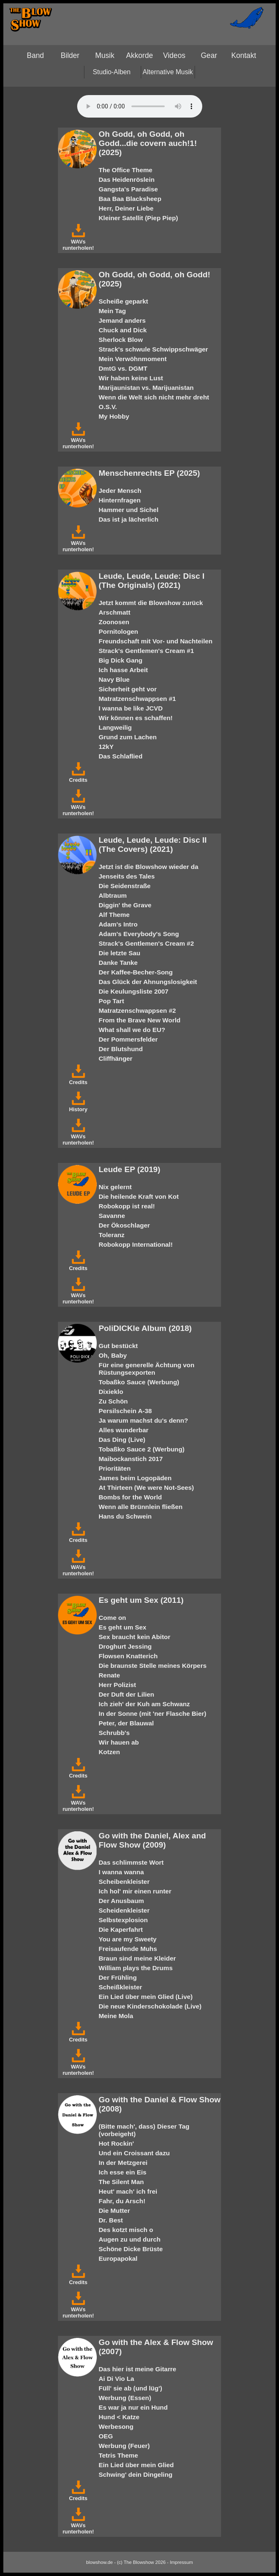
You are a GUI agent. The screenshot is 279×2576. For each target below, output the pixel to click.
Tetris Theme (118, 2455)
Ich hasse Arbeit (123, 669)
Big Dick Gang (121, 660)
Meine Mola (116, 2015)
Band (35, 55)
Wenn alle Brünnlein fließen (141, 1506)
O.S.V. (108, 406)
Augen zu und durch (130, 2239)
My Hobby (114, 416)
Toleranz (112, 1234)
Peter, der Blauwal (126, 1723)
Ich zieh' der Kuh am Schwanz (144, 1703)
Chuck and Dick (123, 330)
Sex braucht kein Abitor (135, 1636)
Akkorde (139, 55)
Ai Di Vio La (116, 2378)
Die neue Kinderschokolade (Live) (150, 2006)
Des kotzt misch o (126, 2229)
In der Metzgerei (123, 2162)
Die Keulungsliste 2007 (133, 991)
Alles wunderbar (124, 1430)
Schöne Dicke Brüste (131, 2248)
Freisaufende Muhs (128, 1948)
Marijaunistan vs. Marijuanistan (146, 387)
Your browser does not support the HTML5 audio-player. (139, 106)
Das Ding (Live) (122, 1439)
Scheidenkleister (124, 1910)
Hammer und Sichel (128, 509)
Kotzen (109, 1751)
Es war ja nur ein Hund (133, 2407)
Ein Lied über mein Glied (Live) (146, 1996)
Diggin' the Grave (125, 905)
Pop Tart (111, 1000)
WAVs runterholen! (78, 241)
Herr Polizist (117, 1684)
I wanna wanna (121, 1872)
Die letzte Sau (120, 953)
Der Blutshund (121, 1048)
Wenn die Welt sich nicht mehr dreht (154, 397)
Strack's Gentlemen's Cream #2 (146, 943)
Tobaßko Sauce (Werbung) (139, 1382)
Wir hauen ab (119, 1742)
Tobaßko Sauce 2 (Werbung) (142, 1449)
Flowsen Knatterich (128, 1656)
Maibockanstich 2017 (131, 1458)
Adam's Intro (118, 924)
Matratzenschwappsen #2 (137, 1010)
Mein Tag (112, 310)
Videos (174, 55)
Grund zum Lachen (128, 737)
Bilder (70, 55)
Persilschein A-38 (125, 1410)
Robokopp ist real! (127, 1206)
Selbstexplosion (123, 1919)
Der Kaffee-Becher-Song (136, 972)
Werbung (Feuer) (124, 2445)
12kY (106, 746)
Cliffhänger (116, 1058)
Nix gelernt (115, 1186)
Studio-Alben (112, 71)
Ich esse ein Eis (122, 2172)
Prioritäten (115, 1468)
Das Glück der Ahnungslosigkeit (148, 981)
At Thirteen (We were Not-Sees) (146, 1487)
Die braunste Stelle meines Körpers (153, 1665)
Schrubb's (114, 1732)
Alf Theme (114, 914)
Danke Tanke (118, 962)
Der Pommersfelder (128, 1039)
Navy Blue (114, 679)
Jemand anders (122, 320)
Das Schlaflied (121, 756)
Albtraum (113, 895)
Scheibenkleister (124, 1881)
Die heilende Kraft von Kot (139, 1196)
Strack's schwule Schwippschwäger (153, 349)
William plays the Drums (136, 1967)
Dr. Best (111, 2220)
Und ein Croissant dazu (134, 2153)
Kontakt (243, 55)
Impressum (181, 2562)
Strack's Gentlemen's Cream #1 (146, 650)
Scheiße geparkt (123, 301)
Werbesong (116, 2426)
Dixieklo (111, 1391)
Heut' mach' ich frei (128, 2191)
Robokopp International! (136, 1244)
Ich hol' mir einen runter (135, 1891)
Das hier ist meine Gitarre (137, 2369)
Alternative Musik (168, 71)
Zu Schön (113, 1401)
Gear (209, 55)
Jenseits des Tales (127, 876)
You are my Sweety (128, 1939)
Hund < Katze (119, 2416)
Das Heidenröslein (127, 179)
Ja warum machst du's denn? (143, 1420)
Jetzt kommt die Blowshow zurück (151, 602)
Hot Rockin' (116, 2143)
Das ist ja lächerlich (128, 519)
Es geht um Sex (122, 1627)
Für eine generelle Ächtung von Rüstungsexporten (147, 1368)
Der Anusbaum (121, 1900)
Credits (78, 777)
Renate (109, 1675)
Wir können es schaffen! (136, 717)
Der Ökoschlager (124, 1225)
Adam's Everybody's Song (139, 933)
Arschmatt (115, 612)
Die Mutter (114, 2210)
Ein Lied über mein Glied (136, 2464)
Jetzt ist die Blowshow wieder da (149, 866)
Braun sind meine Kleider (137, 1958)
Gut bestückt (118, 1345)
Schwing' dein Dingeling (136, 2474)
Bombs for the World (130, 1497)
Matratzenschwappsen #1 (137, 698)
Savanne (112, 1215)
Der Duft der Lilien (126, 1694)
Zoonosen (114, 621)
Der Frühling (118, 1977)
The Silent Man (121, 2181)
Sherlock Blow (121, 339)
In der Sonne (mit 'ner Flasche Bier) (152, 1713)
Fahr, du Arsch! (122, 2200)
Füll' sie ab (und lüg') (130, 2388)
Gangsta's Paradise (128, 189)
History (78, 1106)
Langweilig (115, 727)
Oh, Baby (113, 1355)
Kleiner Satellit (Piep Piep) (138, 217)
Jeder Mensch (120, 490)
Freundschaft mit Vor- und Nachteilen (156, 641)
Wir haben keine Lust (131, 378)
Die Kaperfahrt (121, 1929)
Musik (104, 55)
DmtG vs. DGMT (123, 368)
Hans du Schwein (125, 1516)
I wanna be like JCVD (131, 708)
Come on (112, 1617)
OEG (106, 2436)
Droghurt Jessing (125, 1646)
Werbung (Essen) (125, 2397)
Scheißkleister (120, 1987)
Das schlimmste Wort (131, 1862)
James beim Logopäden (135, 1477)
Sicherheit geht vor (128, 689)
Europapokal (118, 2258)
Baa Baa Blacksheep (130, 198)
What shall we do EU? (132, 1029)
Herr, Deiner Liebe (126, 208)
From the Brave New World (140, 1020)
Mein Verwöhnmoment (133, 358)
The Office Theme (126, 169)
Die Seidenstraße (125, 885)
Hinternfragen (120, 500)
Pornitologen (118, 631)
